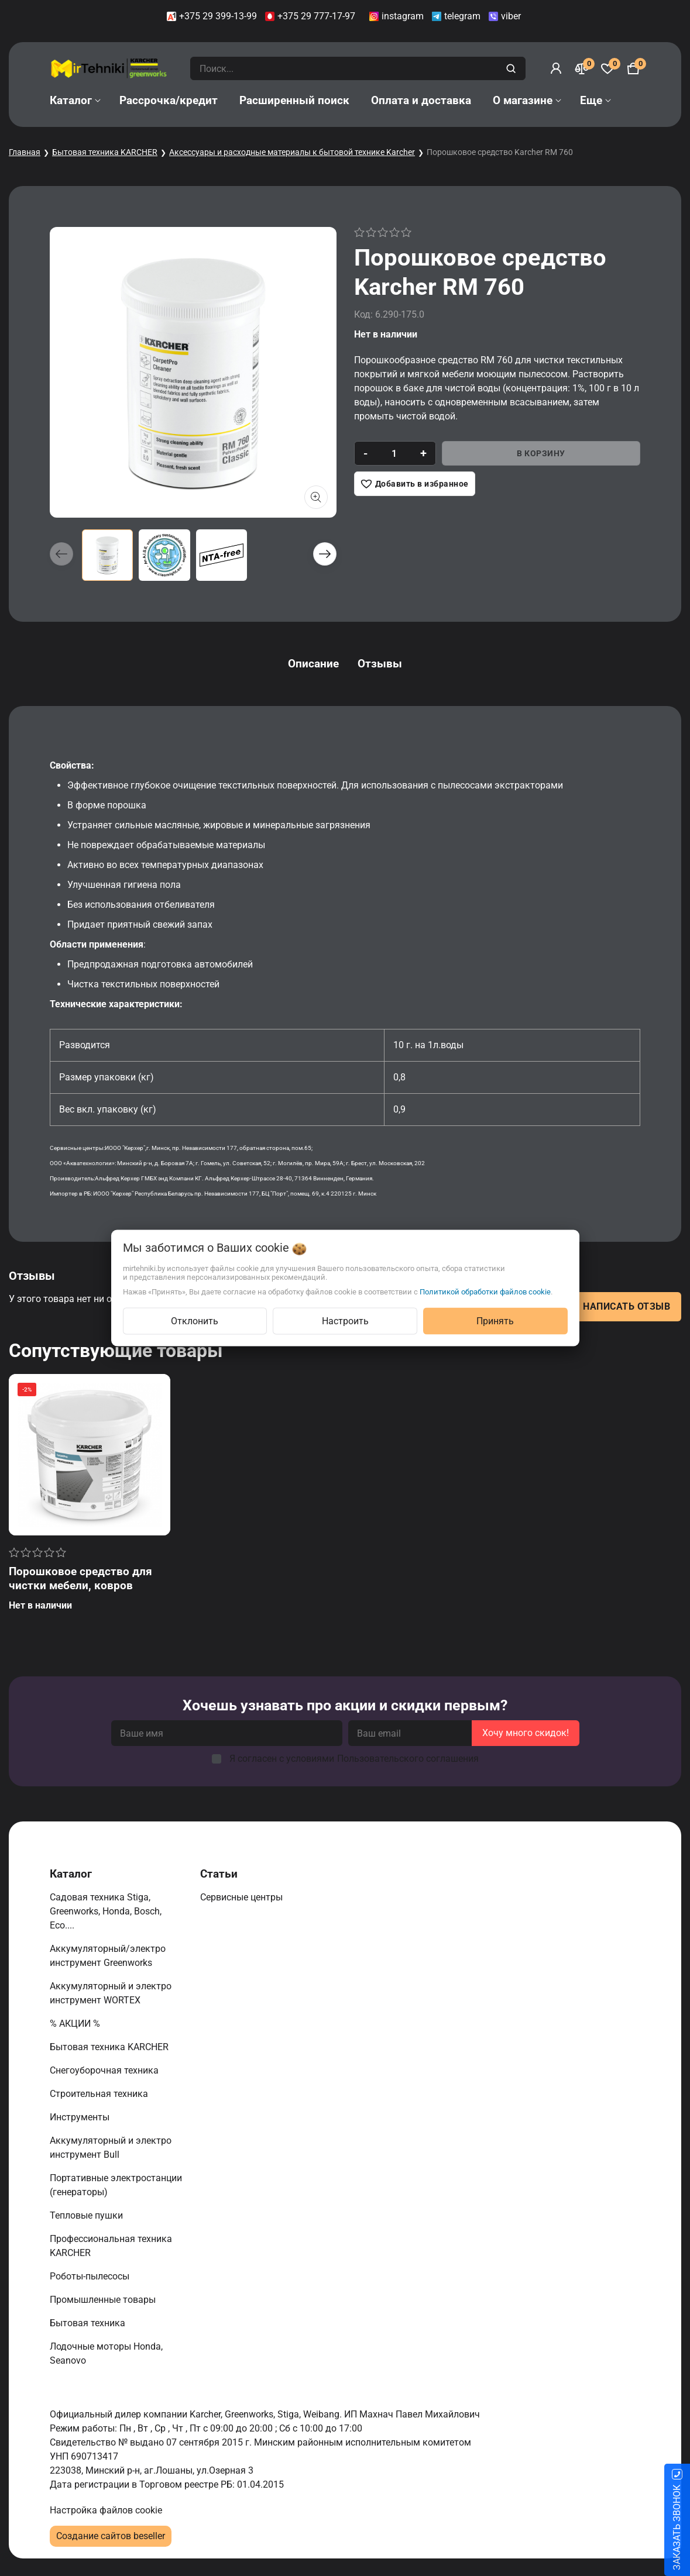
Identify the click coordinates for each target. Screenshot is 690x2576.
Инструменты (81, 2117)
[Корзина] (633, 68)
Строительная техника (101, 2093)
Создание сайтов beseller (110, 2535)
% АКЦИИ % (76, 2023)
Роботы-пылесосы (91, 2276)
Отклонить (194, 1321)
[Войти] (556, 68)
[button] (325, 554)
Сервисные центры (242, 1897)
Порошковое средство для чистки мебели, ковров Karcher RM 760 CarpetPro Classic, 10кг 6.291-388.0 (80, 1592)
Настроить (345, 1321)
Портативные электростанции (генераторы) (116, 2185)
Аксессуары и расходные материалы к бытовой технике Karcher (292, 152)
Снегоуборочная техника (105, 2070)
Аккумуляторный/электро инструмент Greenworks (108, 1955)
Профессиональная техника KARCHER (111, 2245)
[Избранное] (607, 68)
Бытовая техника (89, 2323)
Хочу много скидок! (525, 1732)
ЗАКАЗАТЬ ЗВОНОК (676, 2527)
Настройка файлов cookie (106, 2510)
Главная (24, 152)
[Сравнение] (582, 68)
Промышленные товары (104, 2299)
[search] (512, 68)
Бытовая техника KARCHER (104, 152)
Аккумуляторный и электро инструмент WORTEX (110, 1993)
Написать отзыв (626, 1306)
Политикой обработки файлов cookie (485, 1291)
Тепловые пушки (87, 2215)
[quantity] (394, 453)
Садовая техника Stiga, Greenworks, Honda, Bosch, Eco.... (106, 1911)
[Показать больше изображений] (316, 497)
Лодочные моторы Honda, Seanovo (106, 2353)
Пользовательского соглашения (408, 1758)
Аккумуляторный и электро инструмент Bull (110, 2147)
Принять (495, 1321)
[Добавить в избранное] (414, 483)
